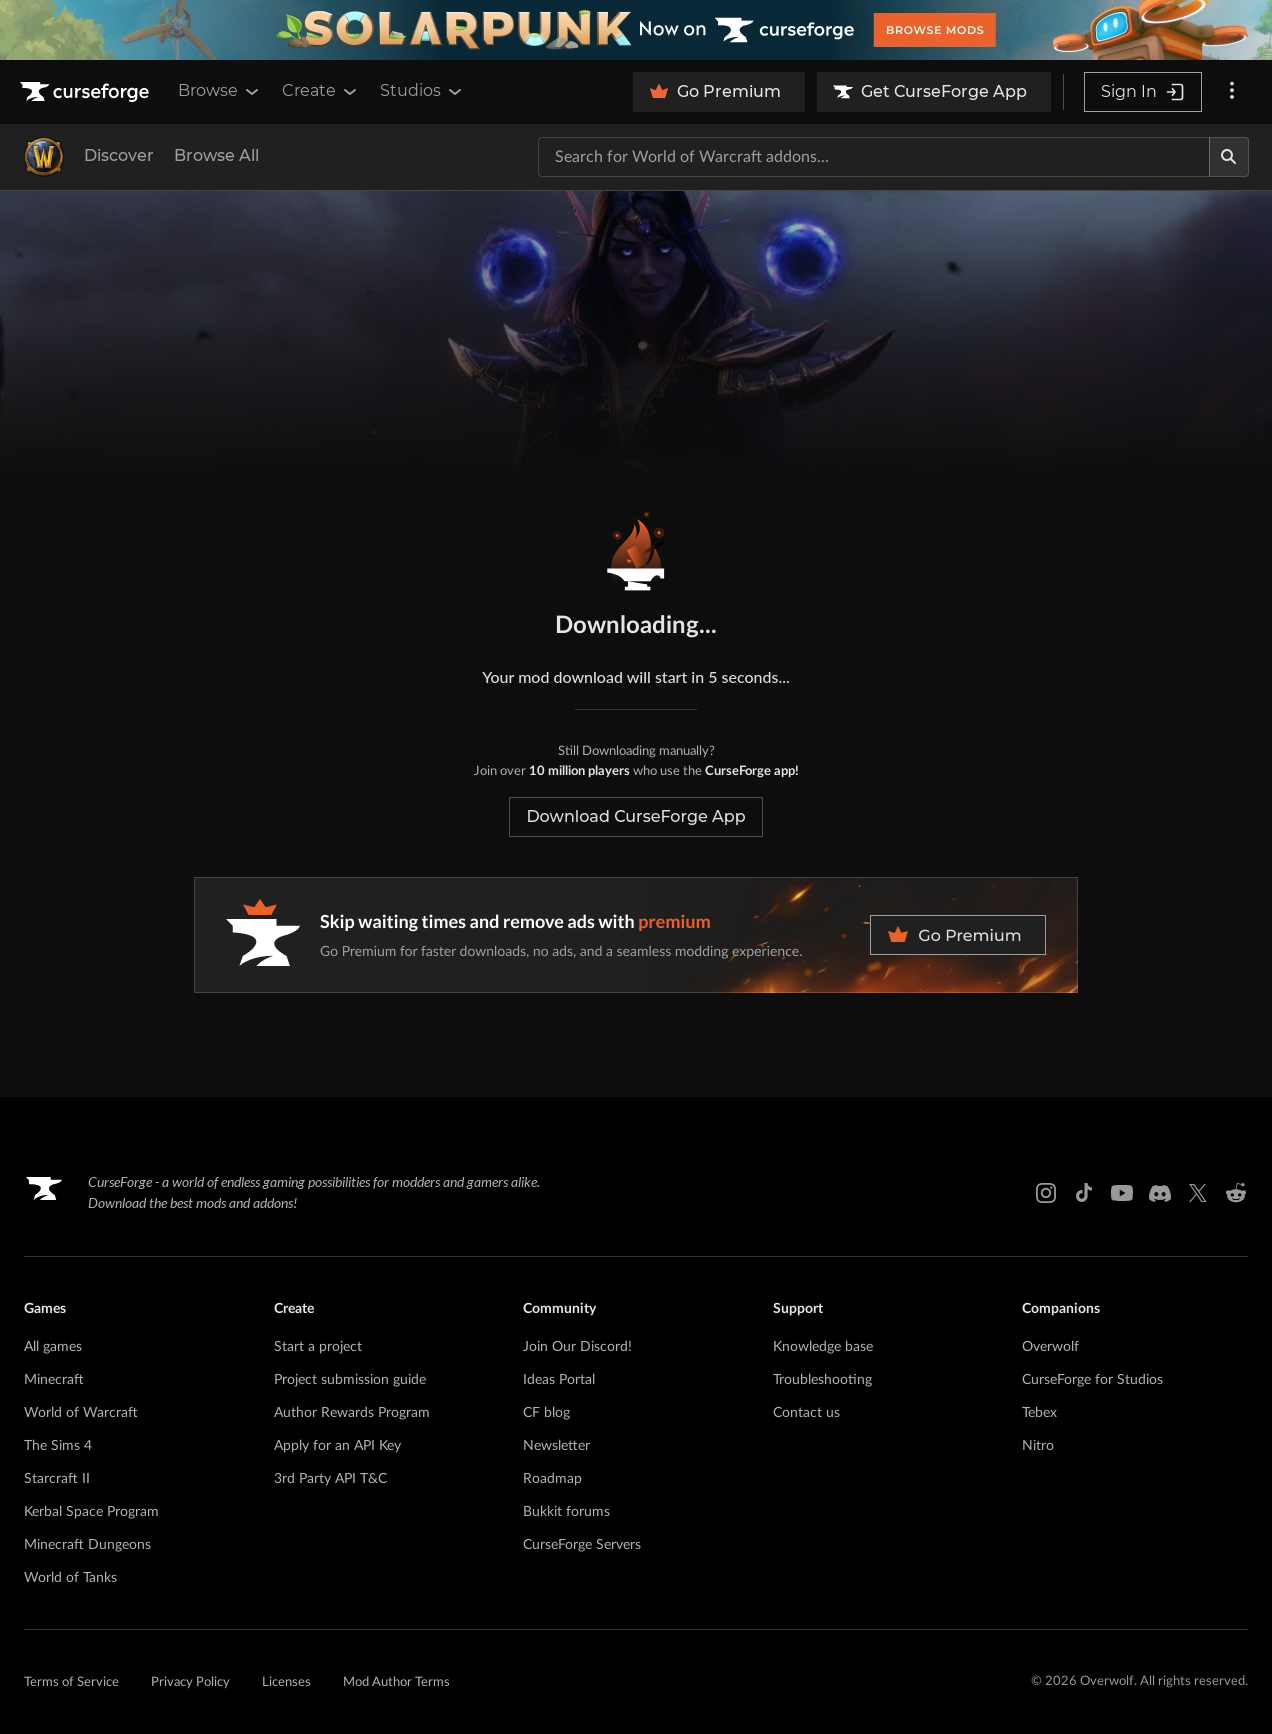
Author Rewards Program (352, 1413)
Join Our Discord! (577, 1347)
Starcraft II (57, 1479)
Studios (422, 91)
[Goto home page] (87, 92)
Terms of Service (71, 1682)
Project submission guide (350, 1380)
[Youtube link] (1122, 1193)
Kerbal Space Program (91, 1512)
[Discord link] (1160, 1193)
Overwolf (1050, 1347)
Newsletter (556, 1446)
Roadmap (552, 1479)
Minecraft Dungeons (87, 1545)
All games (53, 1347)
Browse (220, 91)
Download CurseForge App (635, 816)
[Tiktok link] (1084, 1193)
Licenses (286, 1682)
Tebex (1039, 1413)
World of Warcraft (81, 1413)
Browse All (216, 155)
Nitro (1038, 1446)
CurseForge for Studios (1092, 1380)
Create (321, 91)
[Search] (1229, 157)
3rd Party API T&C (330, 1479)
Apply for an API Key (337, 1446)
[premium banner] (636, 935)
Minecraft (54, 1380)
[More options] (1232, 92)
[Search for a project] (874, 157)
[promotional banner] (636, 30)
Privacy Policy (190, 1682)
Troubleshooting (822, 1380)
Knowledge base (823, 1347)
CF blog (546, 1413)
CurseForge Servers (582, 1545)
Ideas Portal (559, 1380)
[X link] (1198, 1193)
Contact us (806, 1413)
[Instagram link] (1046, 1193)
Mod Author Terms (396, 1682)
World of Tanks (70, 1578)
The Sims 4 (58, 1446)
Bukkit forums (566, 1512)
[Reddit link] (1236, 1193)
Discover (119, 155)
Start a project (318, 1347)
